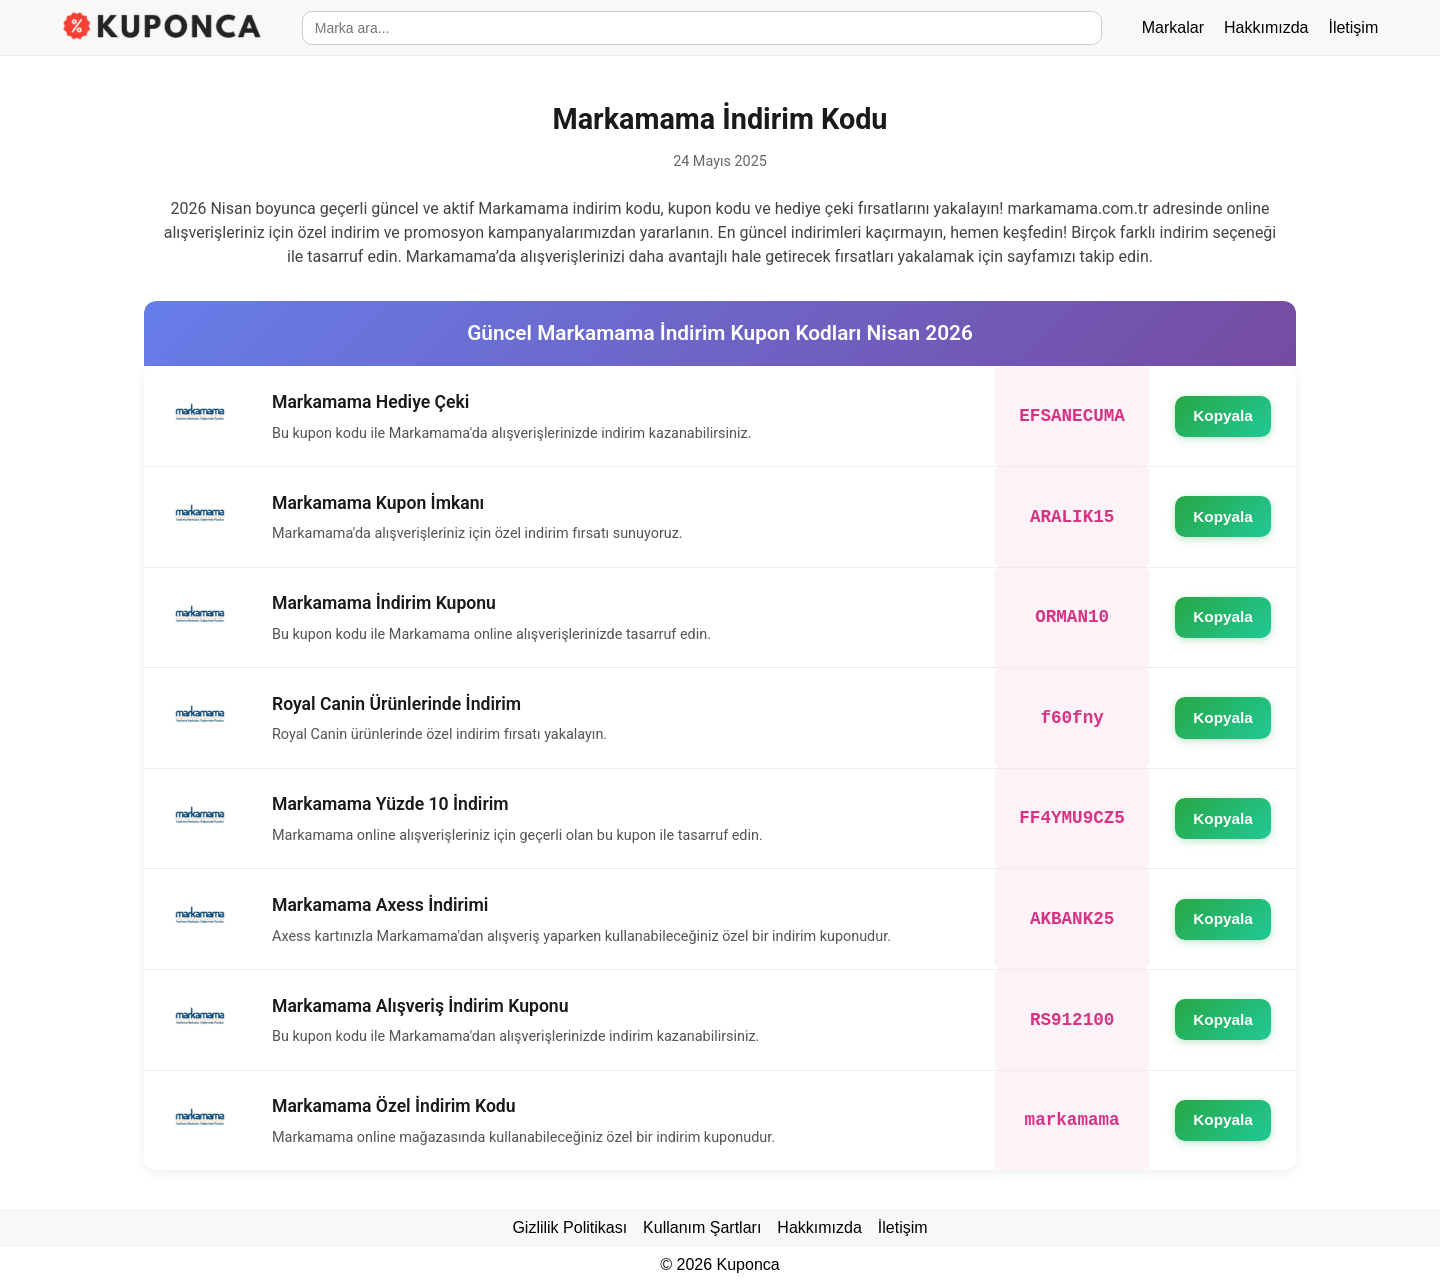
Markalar (1173, 27)
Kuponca (748, 1264)
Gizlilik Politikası (569, 1227)
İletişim (1353, 27)
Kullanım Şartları (702, 1227)
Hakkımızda (1266, 27)
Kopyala (1222, 416)
